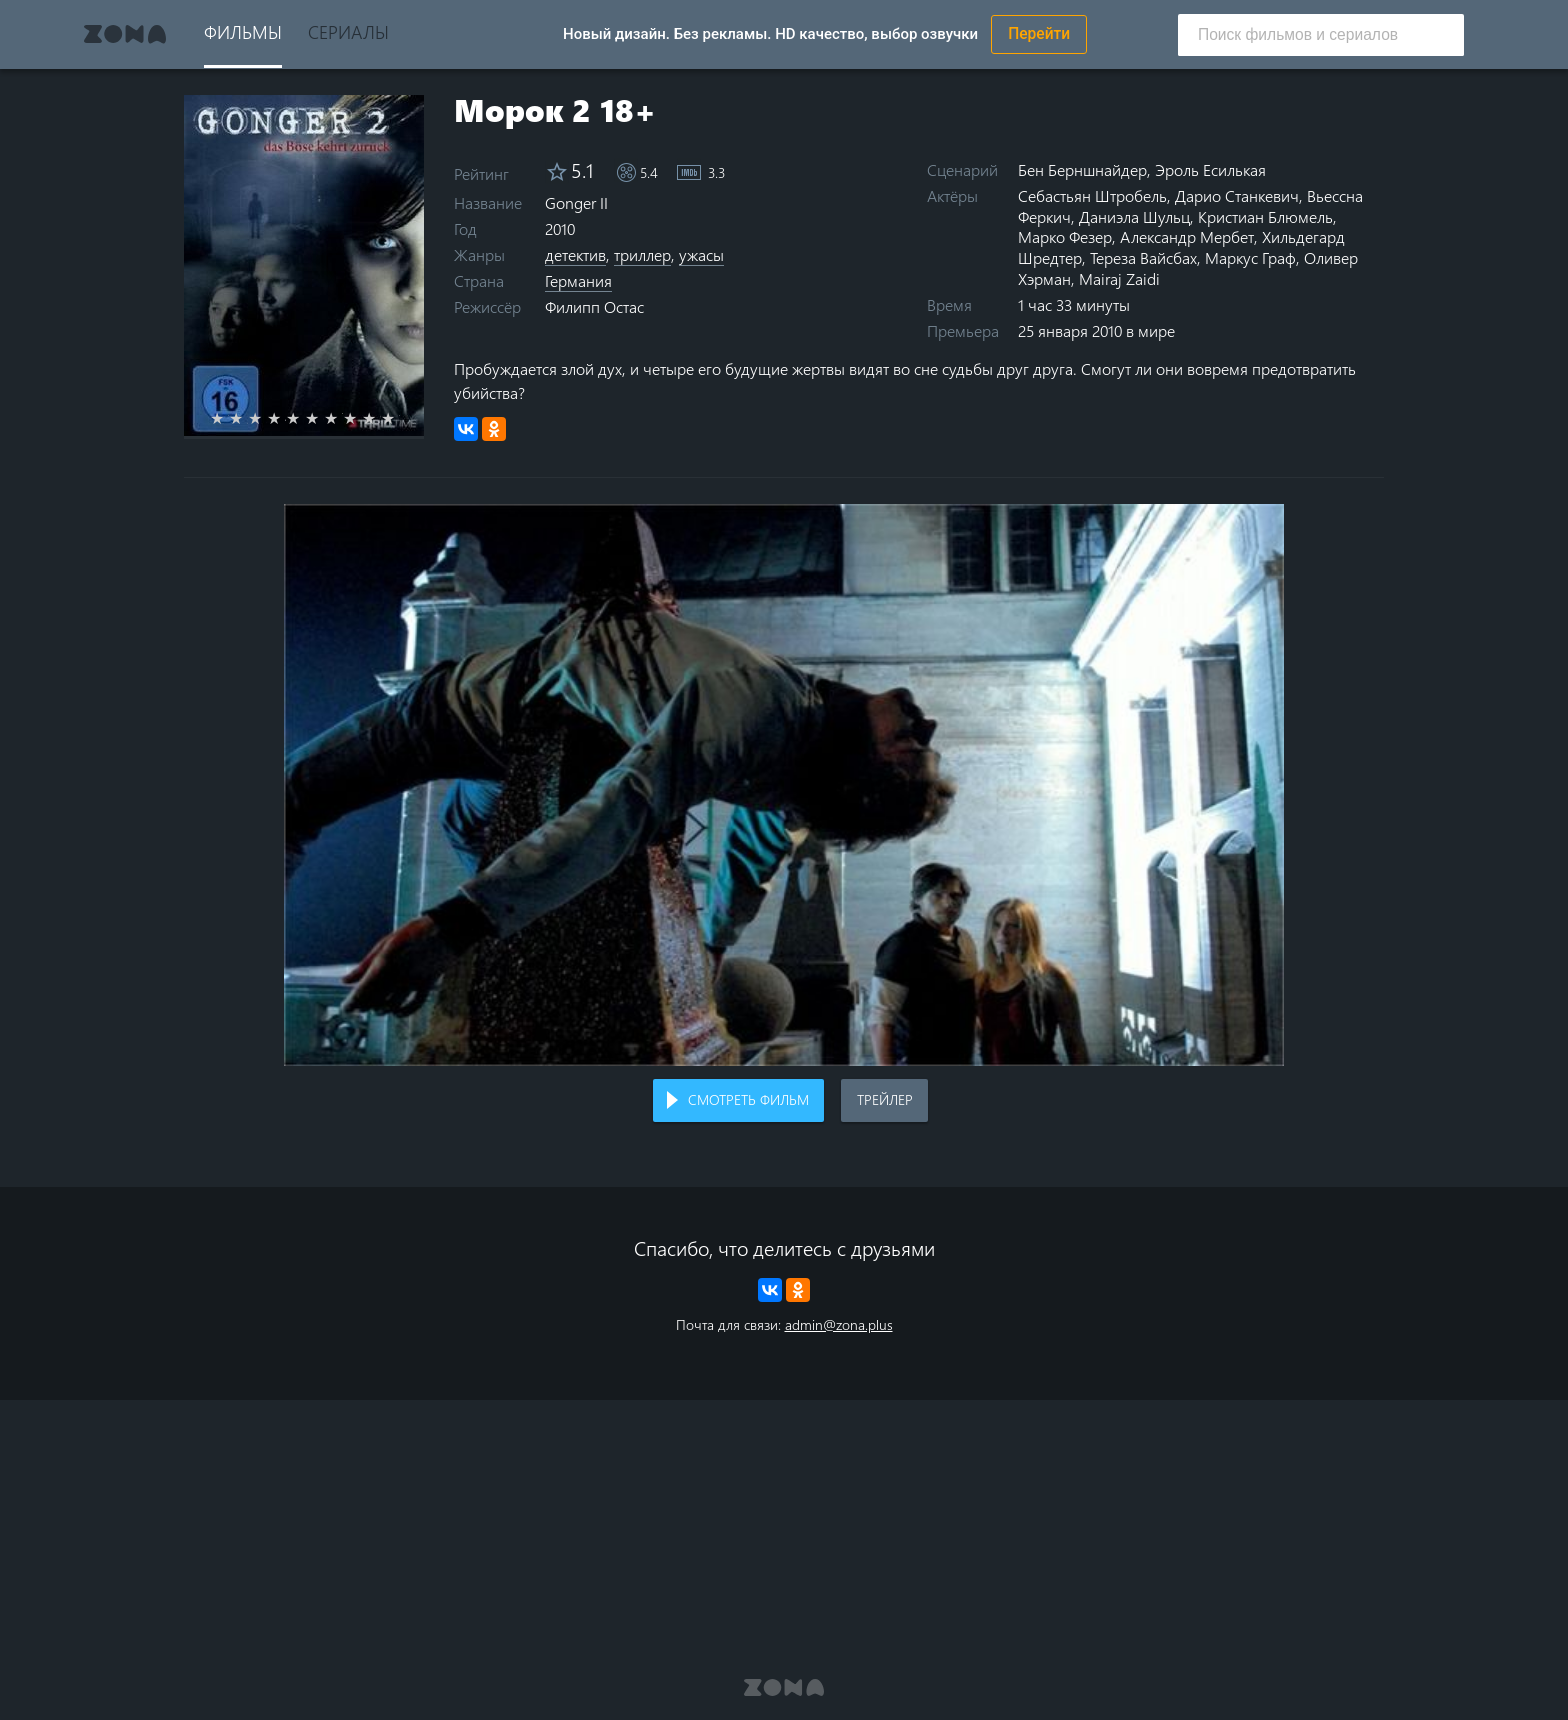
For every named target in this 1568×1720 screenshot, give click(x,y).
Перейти (1039, 34)
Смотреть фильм (748, 1099)
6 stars (323, 418)
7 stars (342, 418)
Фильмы (243, 31)
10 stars (399, 418)
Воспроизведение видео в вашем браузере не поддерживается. (784, 785)
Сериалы (348, 31)
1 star (228, 418)
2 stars (247, 418)
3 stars (266, 418)
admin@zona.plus (839, 1324)
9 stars (380, 418)
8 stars (361, 418)
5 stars (304, 418)
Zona (125, 34)
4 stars (285, 418)
